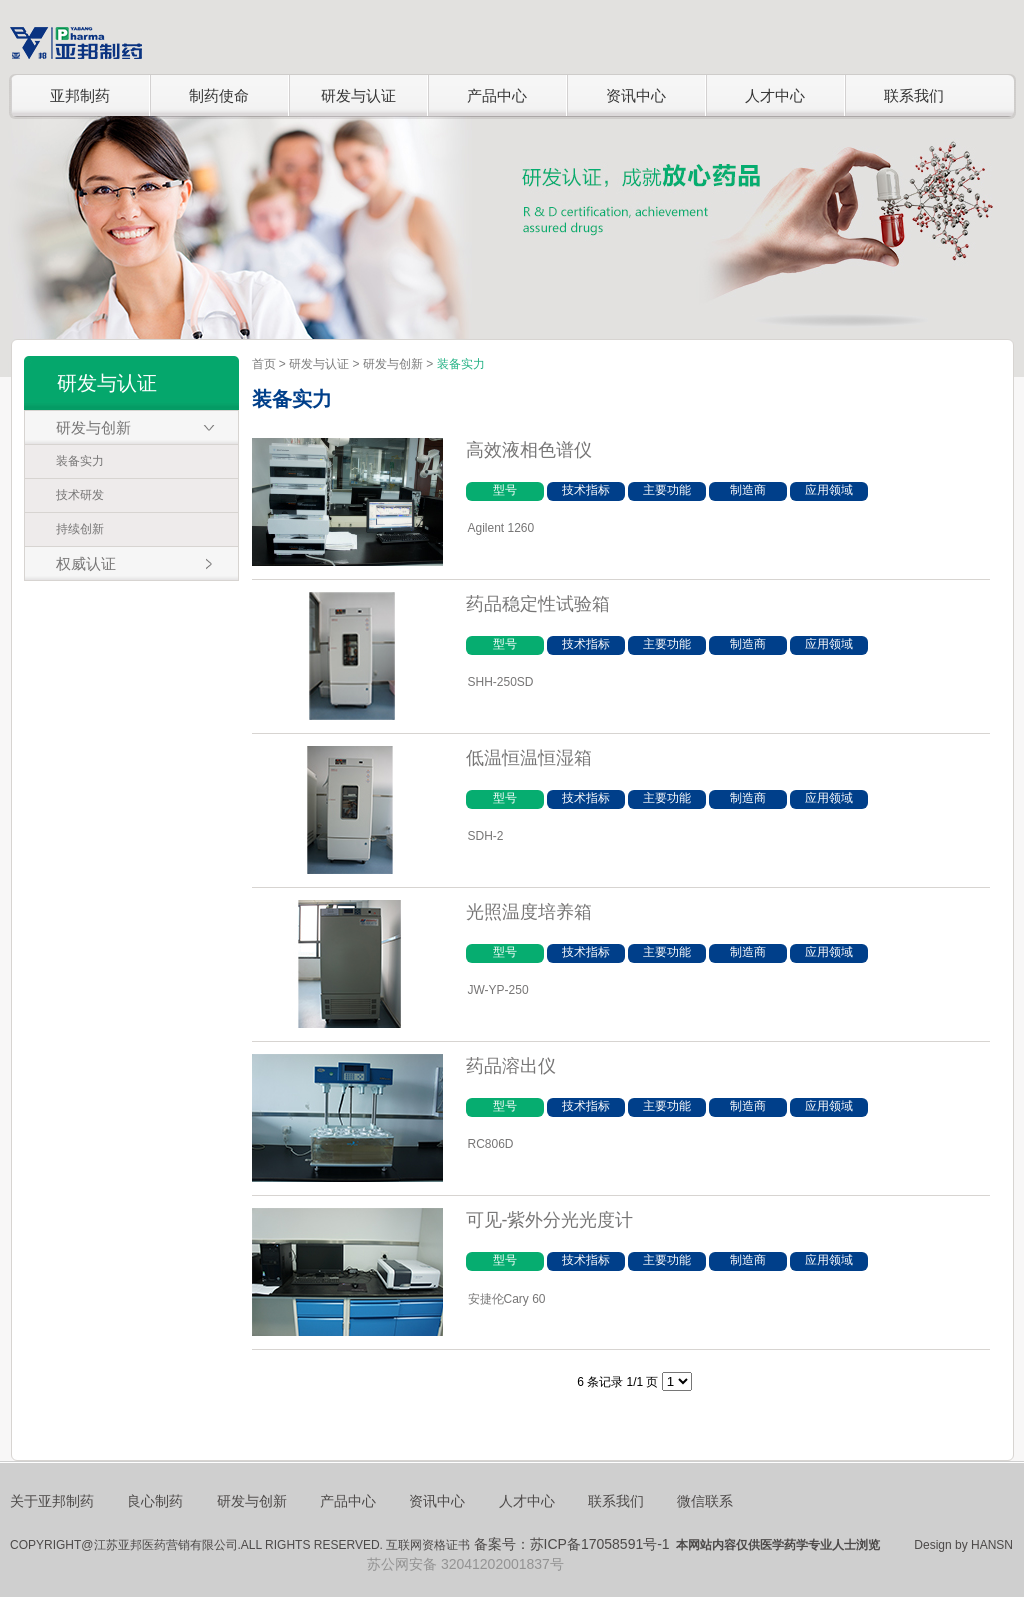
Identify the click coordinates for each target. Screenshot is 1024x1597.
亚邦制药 (80, 95)
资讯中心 (636, 95)
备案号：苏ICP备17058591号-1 (572, 1544)
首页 (264, 364)
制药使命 (219, 95)
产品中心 (497, 95)
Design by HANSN (963, 1545)
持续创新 (80, 529)
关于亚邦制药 (52, 1501)
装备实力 (80, 461)
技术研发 (80, 495)
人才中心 (775, 95)
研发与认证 (358, 95)
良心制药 (155, 1501)
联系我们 (914, 95)
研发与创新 (393, 364)
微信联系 (705, 1501)
